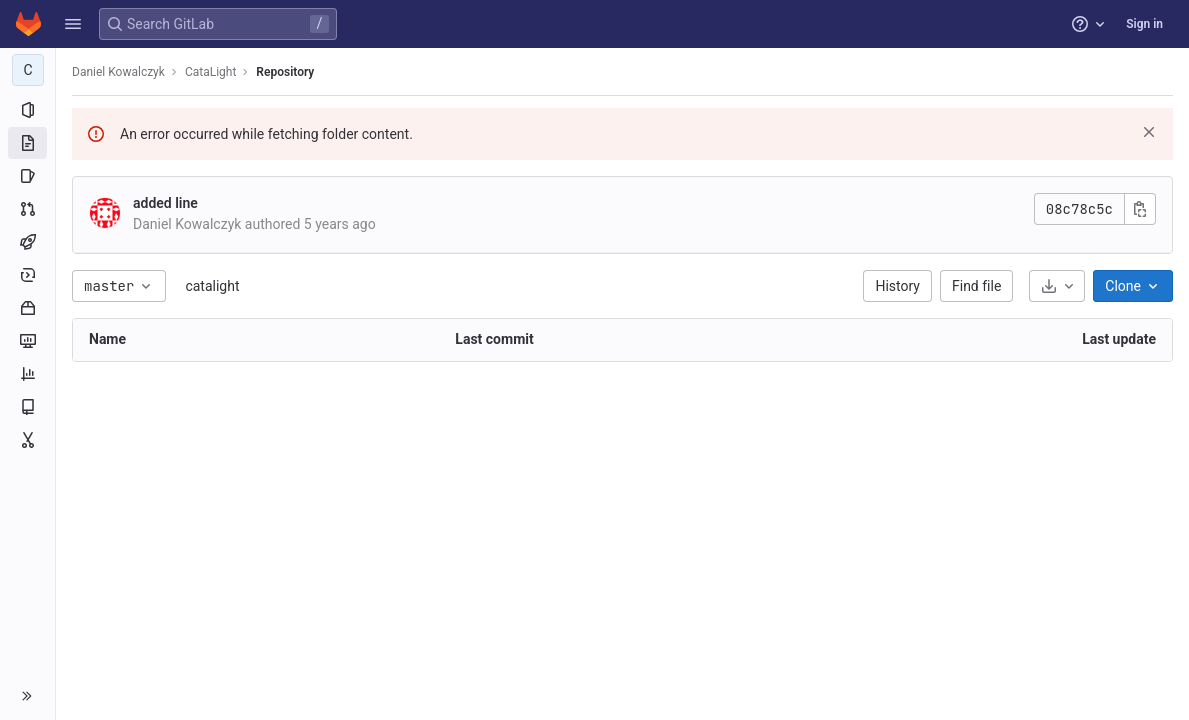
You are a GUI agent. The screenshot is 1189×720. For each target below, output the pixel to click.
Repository (285, 72)
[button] (73, 24)
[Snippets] (27, 440)
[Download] (1057, 286)
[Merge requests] (27, 209)
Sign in (1144, 24)
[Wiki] (27, 407)
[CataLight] (28, 70)
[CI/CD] (27, 242)
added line (165, 203)
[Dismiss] (1149, 132)
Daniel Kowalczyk (118, 72)
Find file (976, 286)
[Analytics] (27, 374)
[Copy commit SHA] (1140, 209)
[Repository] (27, 143)
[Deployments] (27, 275)
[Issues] (27, 176)
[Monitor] (27, 341)
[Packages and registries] (27, 308)
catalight (212, 286)
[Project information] (27, 110)
